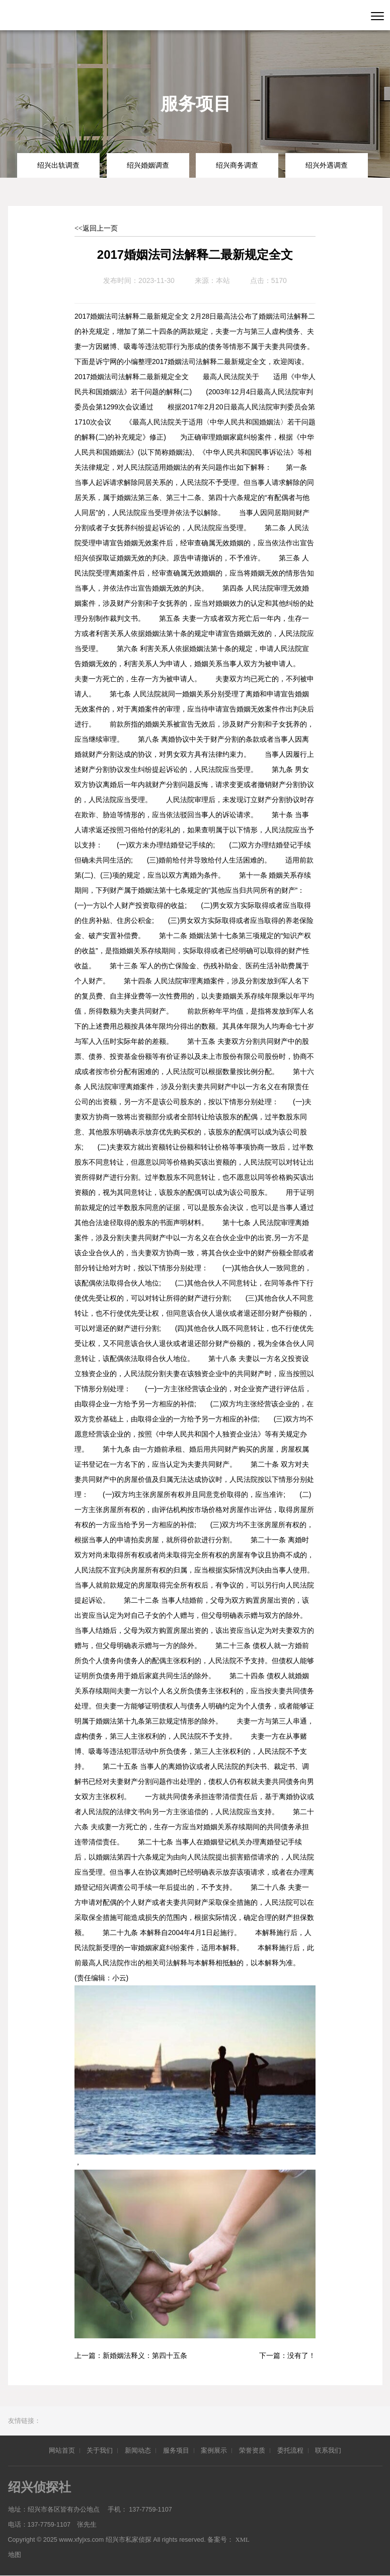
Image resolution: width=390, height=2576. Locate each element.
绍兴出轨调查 (58, 165)
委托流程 (290, 2450)
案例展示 (214, 2450)
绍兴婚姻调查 (148, 165)
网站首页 (62, 2450)
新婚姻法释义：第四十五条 (145, 2355)
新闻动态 (138, 2450)
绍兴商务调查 (237, 165)
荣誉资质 (252, 2450)
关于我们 (100, 2450)
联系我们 (328, 2450)
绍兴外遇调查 (326, 165)
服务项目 (176, 2450)
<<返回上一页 (96, 228)
